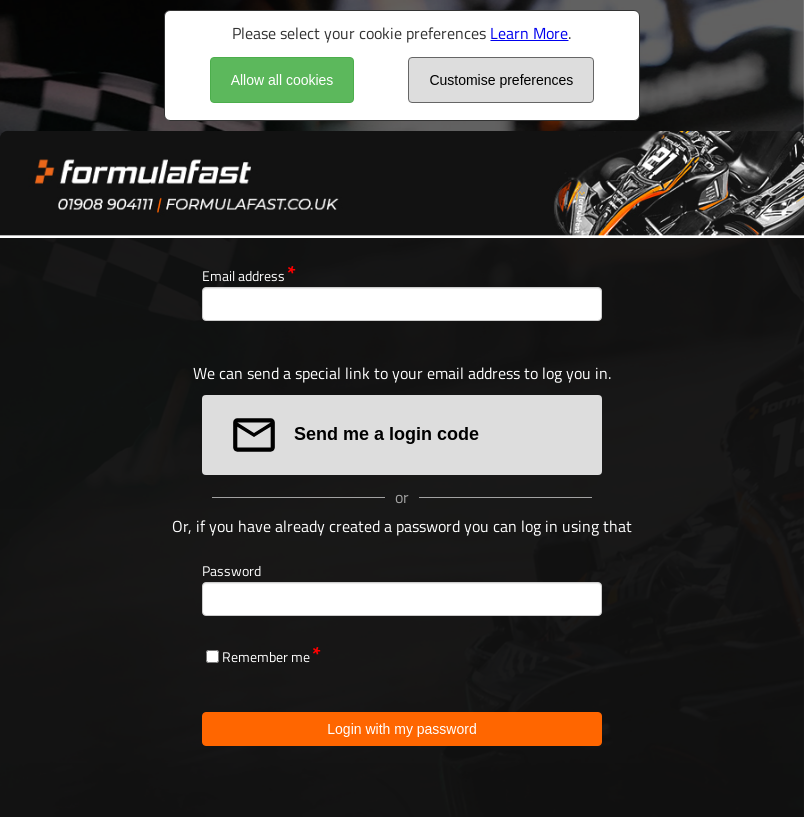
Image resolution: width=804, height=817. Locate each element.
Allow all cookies (282, 80)
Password (231, 570)
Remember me (266, 656)
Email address (243, 275)
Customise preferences (501, 80)
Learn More (529, 33)
